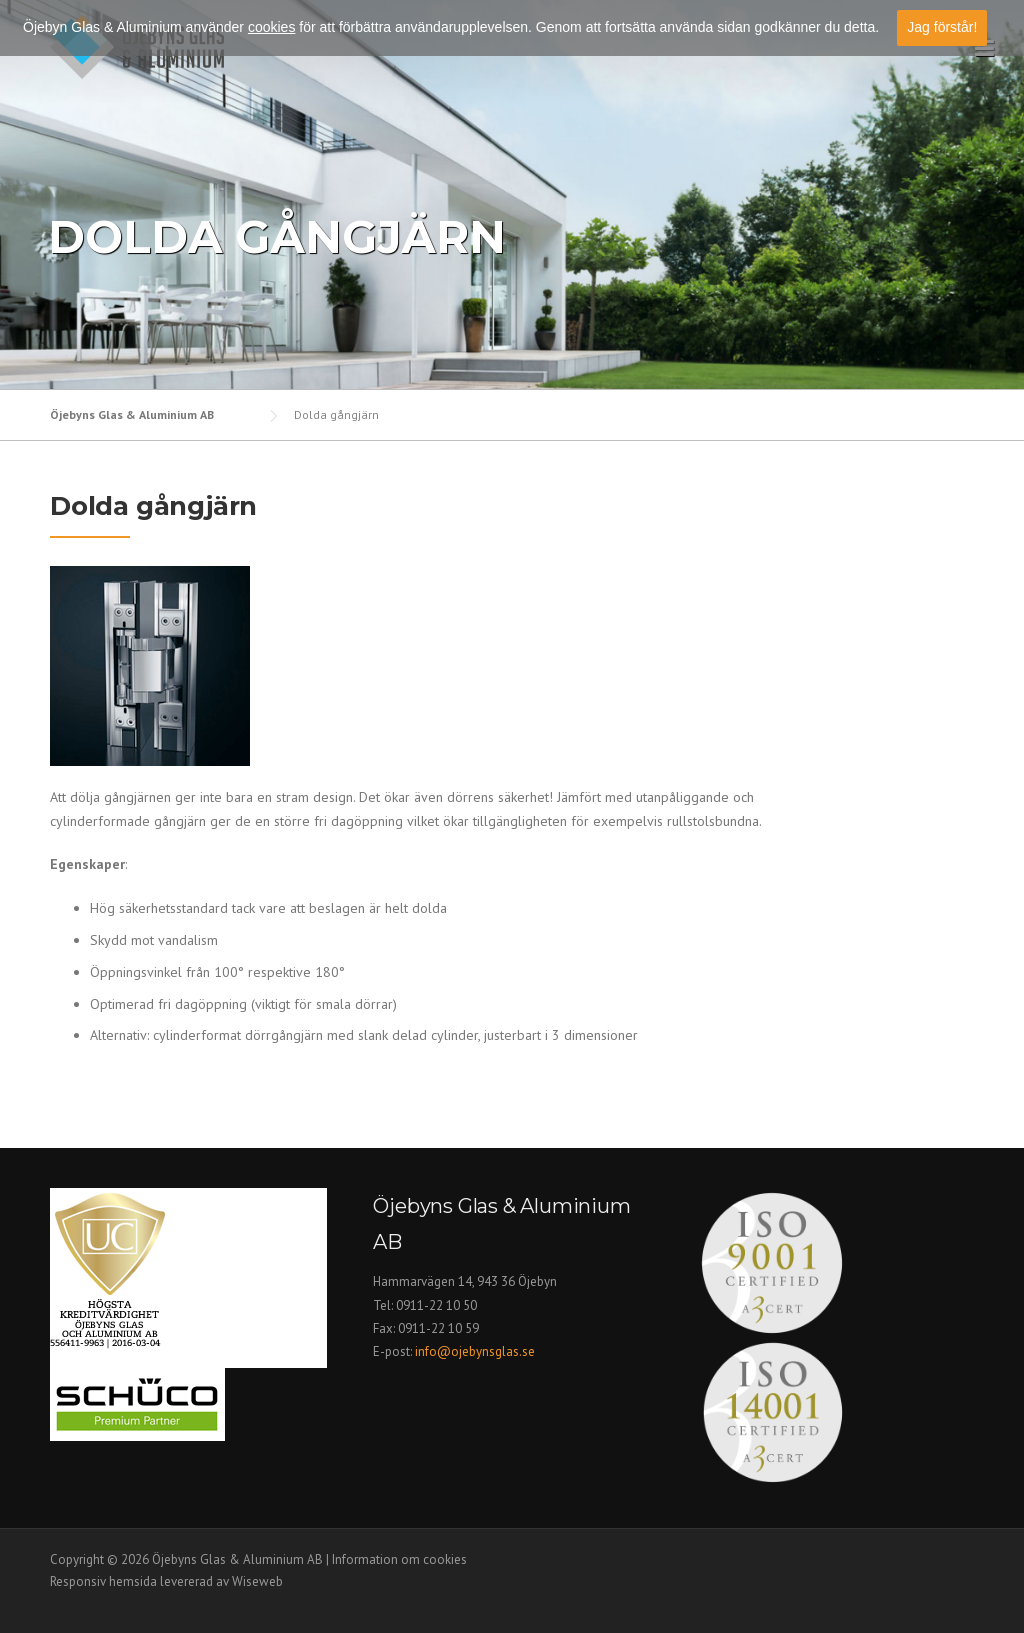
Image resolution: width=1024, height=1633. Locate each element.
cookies (271, 27)
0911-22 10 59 (438, 1328)
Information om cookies (399, 1559)
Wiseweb (257, 1581)
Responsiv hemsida (103, 1581)
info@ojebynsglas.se (476, 1351)
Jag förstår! (942, 27)
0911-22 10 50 (436, 1305)
